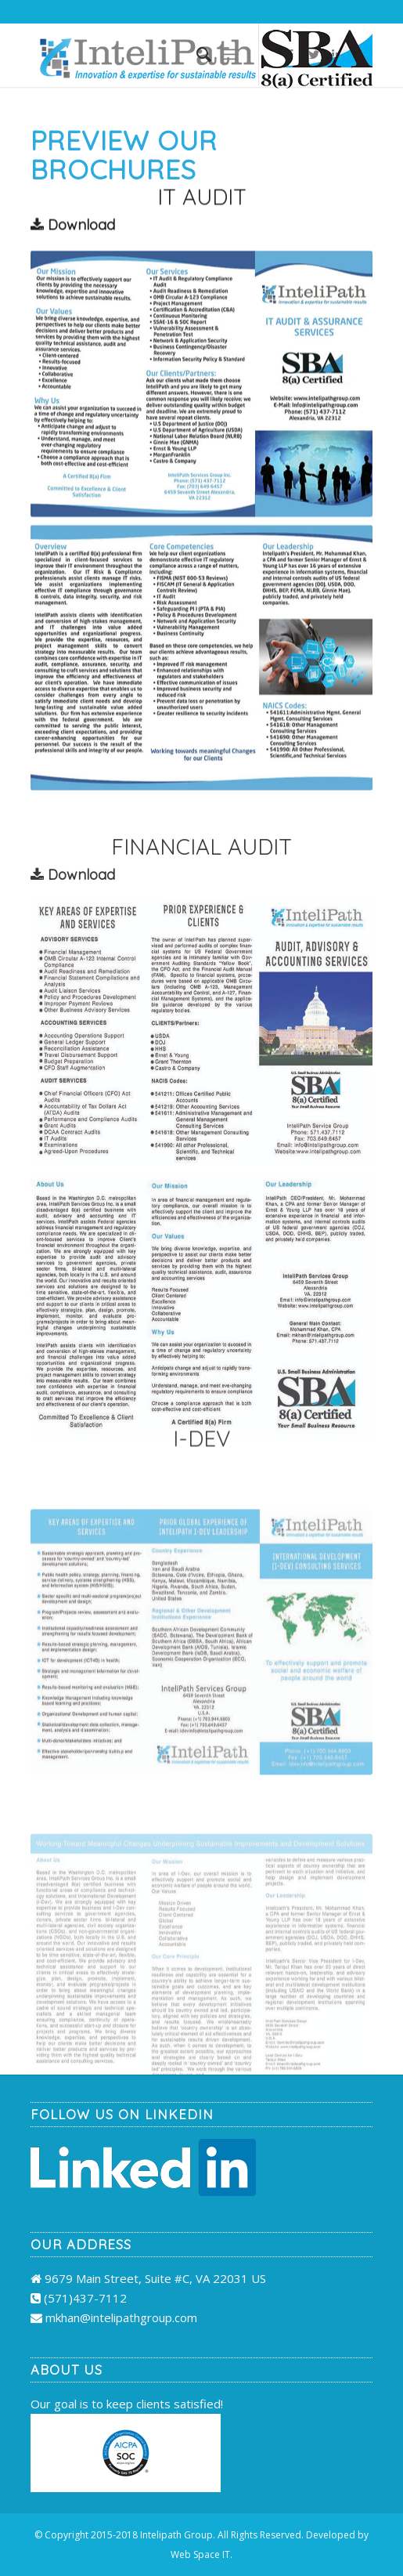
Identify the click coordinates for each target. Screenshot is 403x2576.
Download (73, 228)
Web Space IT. (201, 2554)
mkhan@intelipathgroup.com (121, 2317)
